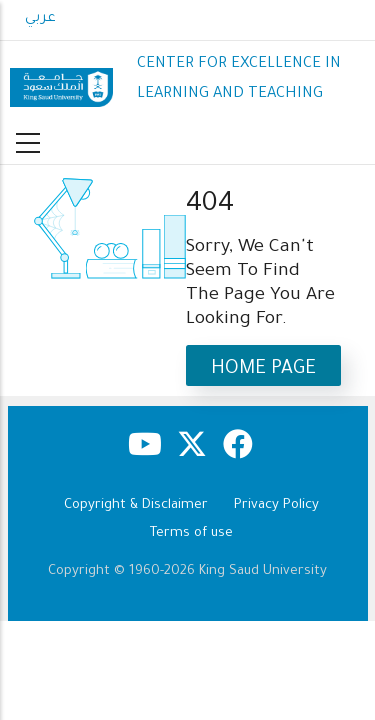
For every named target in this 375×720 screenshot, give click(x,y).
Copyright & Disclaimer (136, 505)
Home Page (263, 369)
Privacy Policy (276, 505)
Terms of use (191, 533)
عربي (40, 19)
